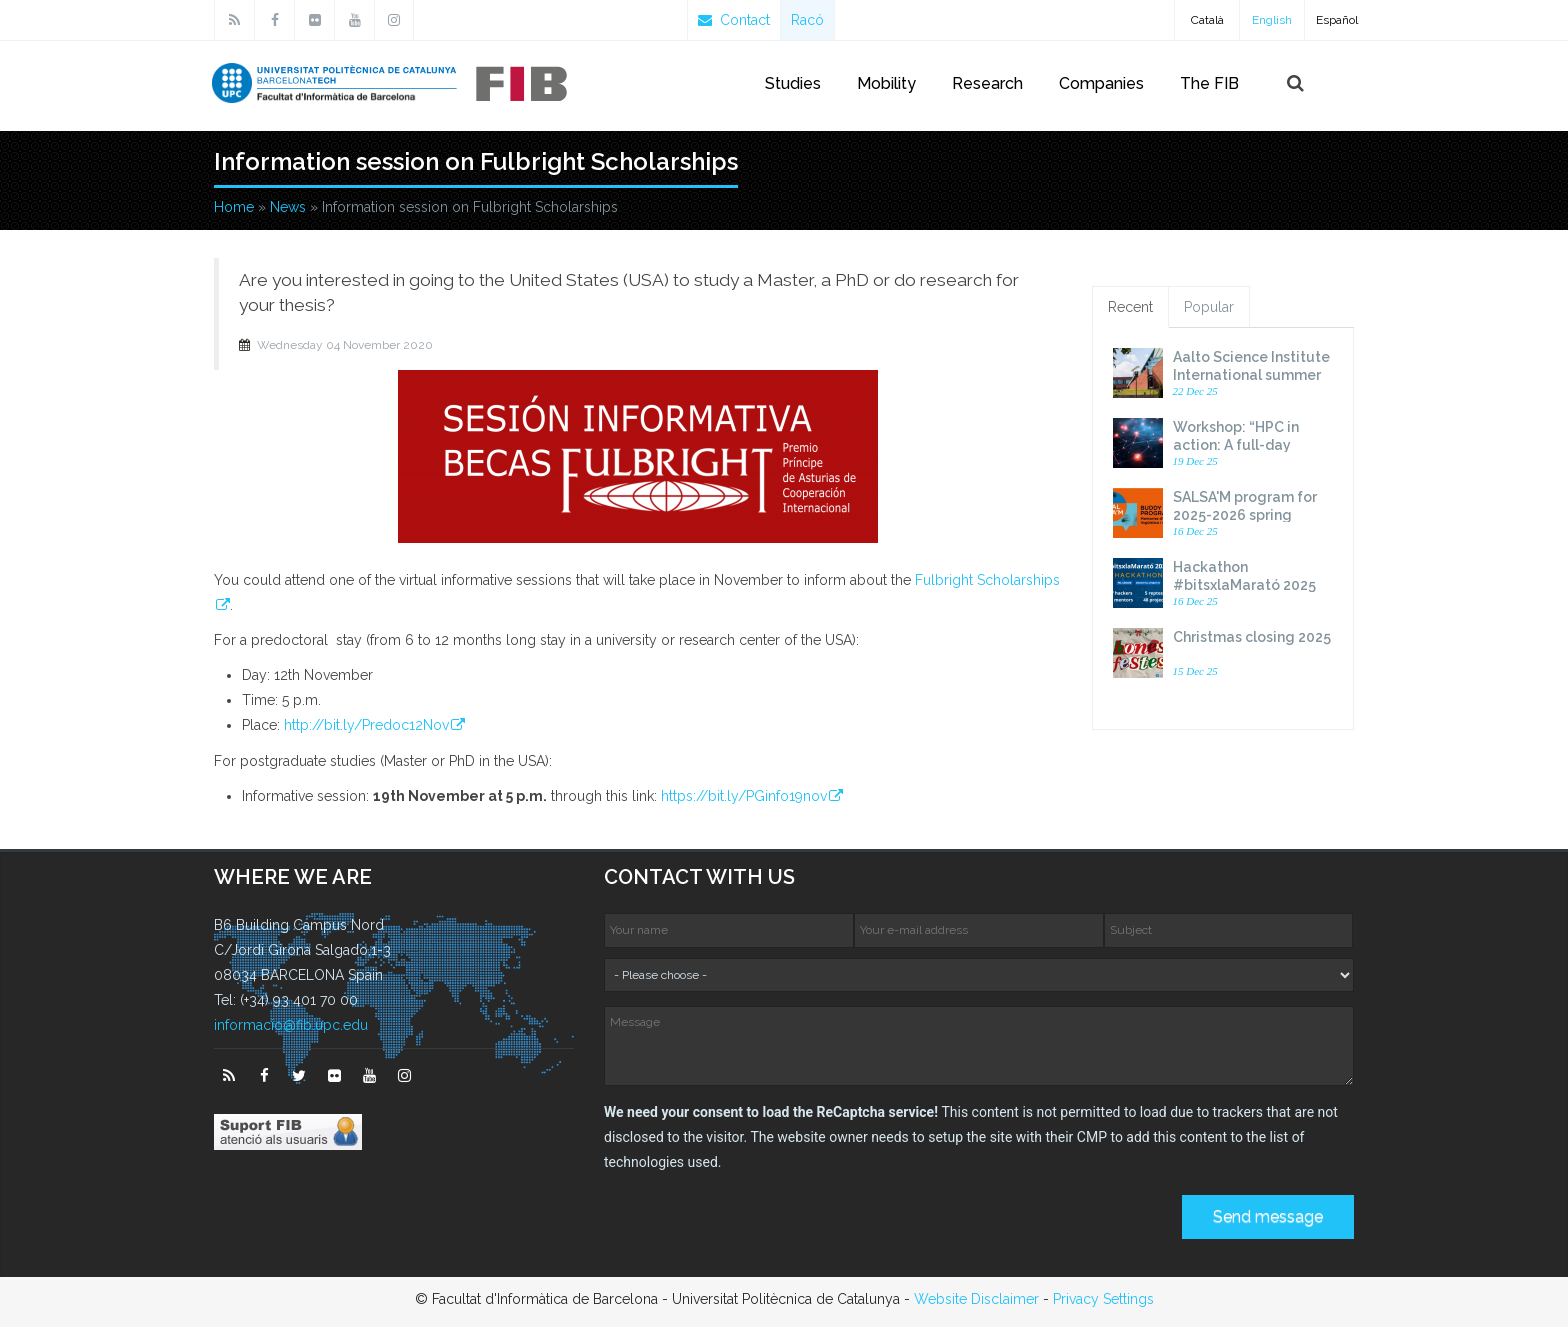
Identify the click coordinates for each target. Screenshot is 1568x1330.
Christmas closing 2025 (1252, 641)
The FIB (1209, 83)
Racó (807, 20)
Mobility (886, 83)
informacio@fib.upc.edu (291, 1029)
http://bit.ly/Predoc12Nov (366, 728)
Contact (734, 20)
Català (1207, 20)
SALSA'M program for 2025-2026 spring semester (1245, 519)
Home (234, 210)
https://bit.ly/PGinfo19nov (744, 799)
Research (987, 83)
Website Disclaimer (976, 1302)
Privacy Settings (1103, 1302)
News (288, 210)
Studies (793, 83)
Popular (1209, 311)
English (1272, 20)
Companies (1101, 83)
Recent (1130, 311)
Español (1337, 20)
